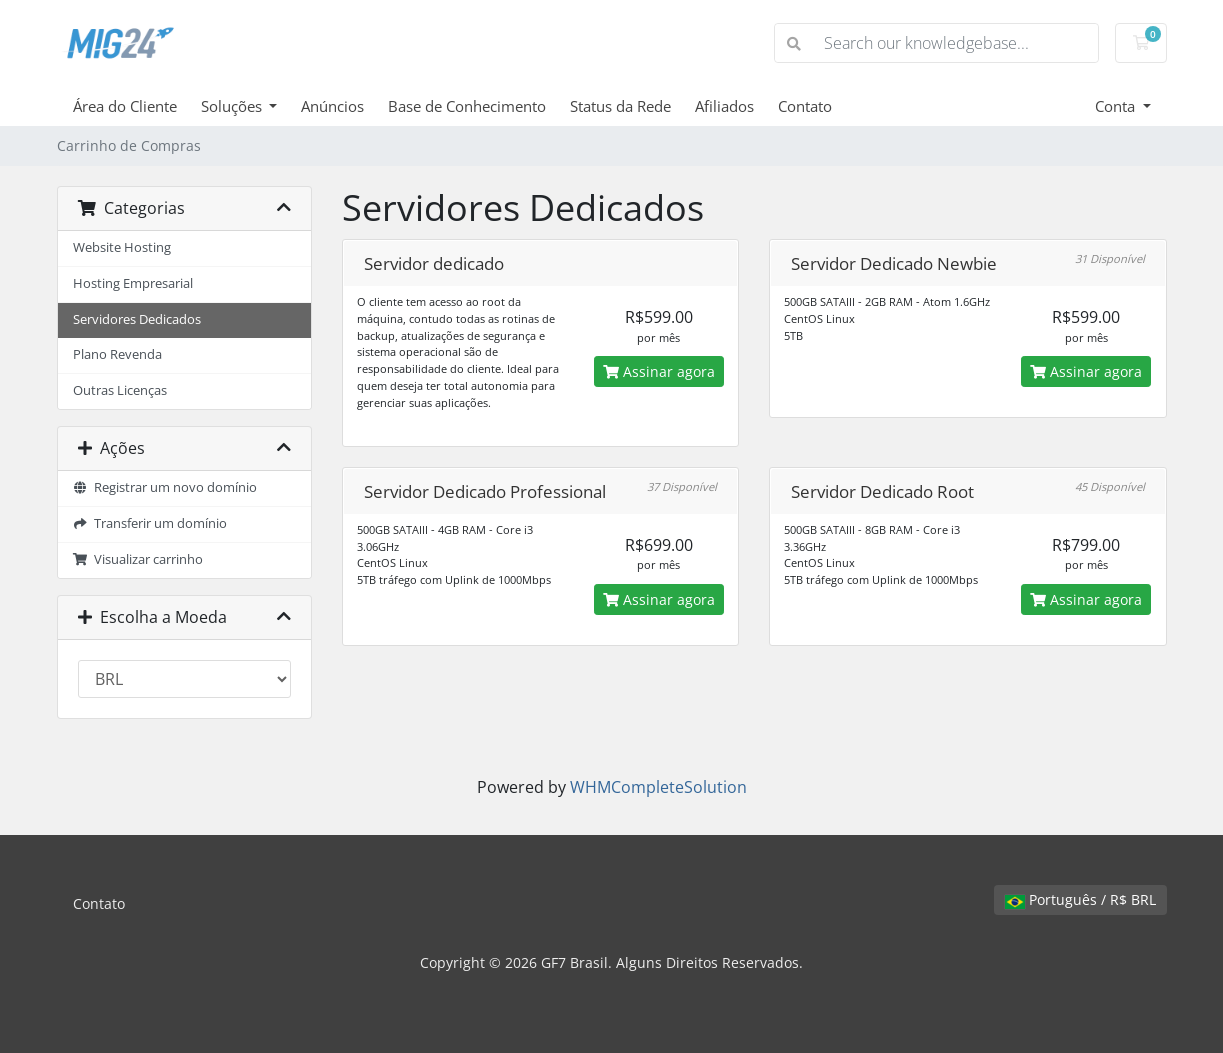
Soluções (233, 106)
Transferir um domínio (150, 523)
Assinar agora (659, 371)
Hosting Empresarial (133, 283)
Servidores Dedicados (137, 319)
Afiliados (724, 106)
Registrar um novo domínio (165, 487)
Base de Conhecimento (467, 106)
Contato (805, 106)
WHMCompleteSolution (658, 787)
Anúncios (332, 106)
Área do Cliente (125, 106)
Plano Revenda (117, 354)
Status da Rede (620, 106)
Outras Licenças (120, 390)
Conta (1117, 106)
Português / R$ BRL (1080, 899)
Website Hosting (122, 247)
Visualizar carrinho (138, 559)
